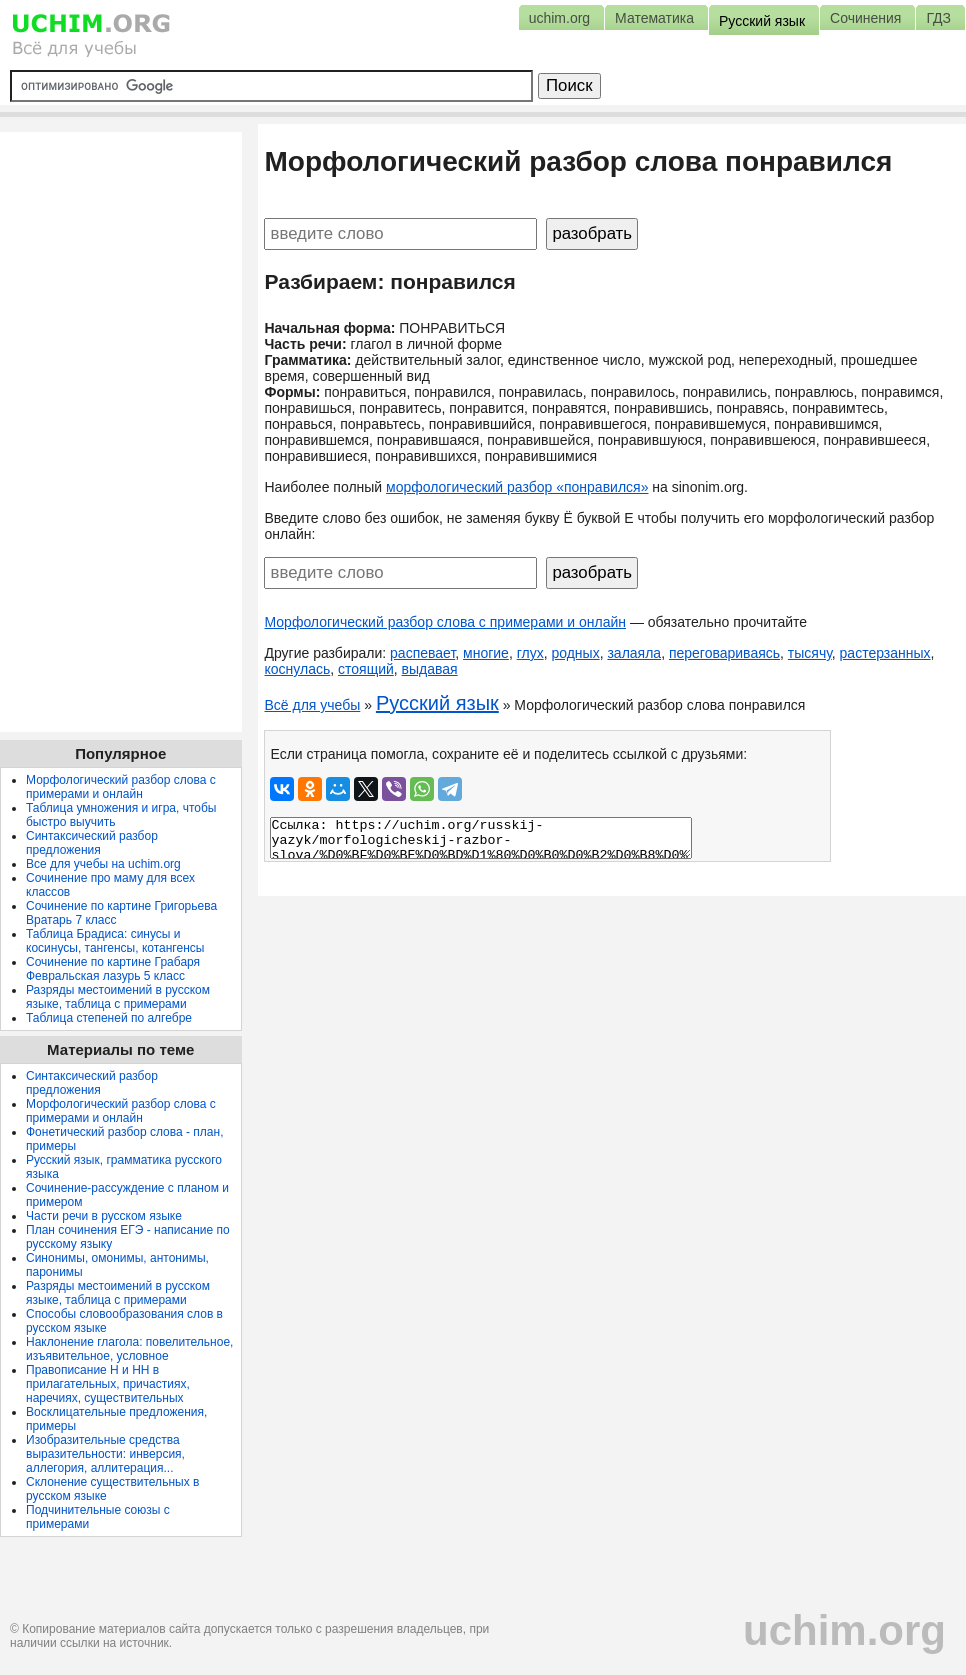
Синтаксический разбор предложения (92, 843)
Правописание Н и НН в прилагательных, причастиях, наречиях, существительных (108, 1384)
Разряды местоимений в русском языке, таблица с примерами (118, 997)
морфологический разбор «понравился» (517, 487)
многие (486, 653)
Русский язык (437, 703)
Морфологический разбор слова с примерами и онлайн (445, 622)
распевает (422, 653)
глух (530, 653)
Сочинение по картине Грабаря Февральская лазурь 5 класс (113, 969)
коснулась (297, 669)
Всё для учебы (312, 705)
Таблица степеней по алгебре (109, 1018)
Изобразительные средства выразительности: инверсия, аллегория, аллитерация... (105, 1454)
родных (575, 653)
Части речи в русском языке (104, 1216)
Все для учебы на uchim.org (103, 864)
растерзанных (885, 653)
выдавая (430, 669)
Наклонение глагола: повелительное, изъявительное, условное (129, 1349)
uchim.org (844, 1630)
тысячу (810, 653)
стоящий (366, 669)
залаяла (634, 653)
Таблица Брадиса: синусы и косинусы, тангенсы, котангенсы (115, 941)
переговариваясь (724, 653)
